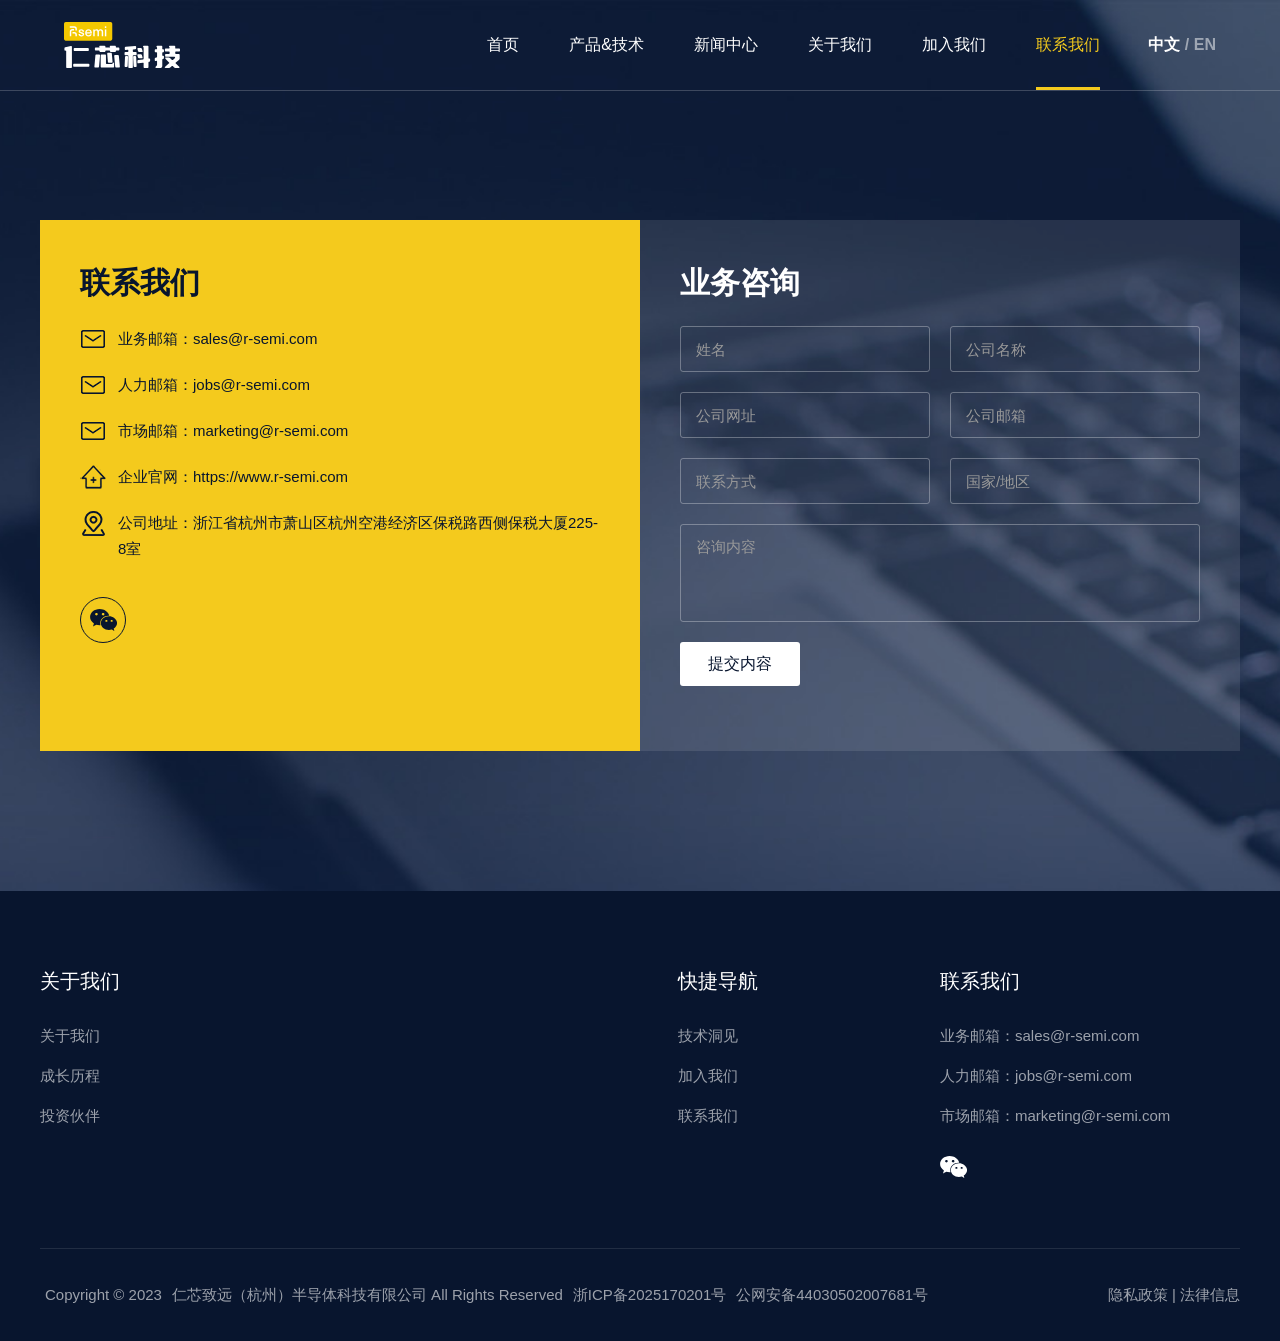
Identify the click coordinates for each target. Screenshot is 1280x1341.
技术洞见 (708, 1035)
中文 (1164, 44)
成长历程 (70, 1075)
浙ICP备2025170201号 (649, 1294)
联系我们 (1068, 44)
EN (1205, 44)
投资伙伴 (70, 1115)
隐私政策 (1138, 1294)
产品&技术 (606, 44)
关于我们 (840, 44)
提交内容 (740, 663)
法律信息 (1210, 1294)
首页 (503, 44)
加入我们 (954, 44)
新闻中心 (726, 44)
